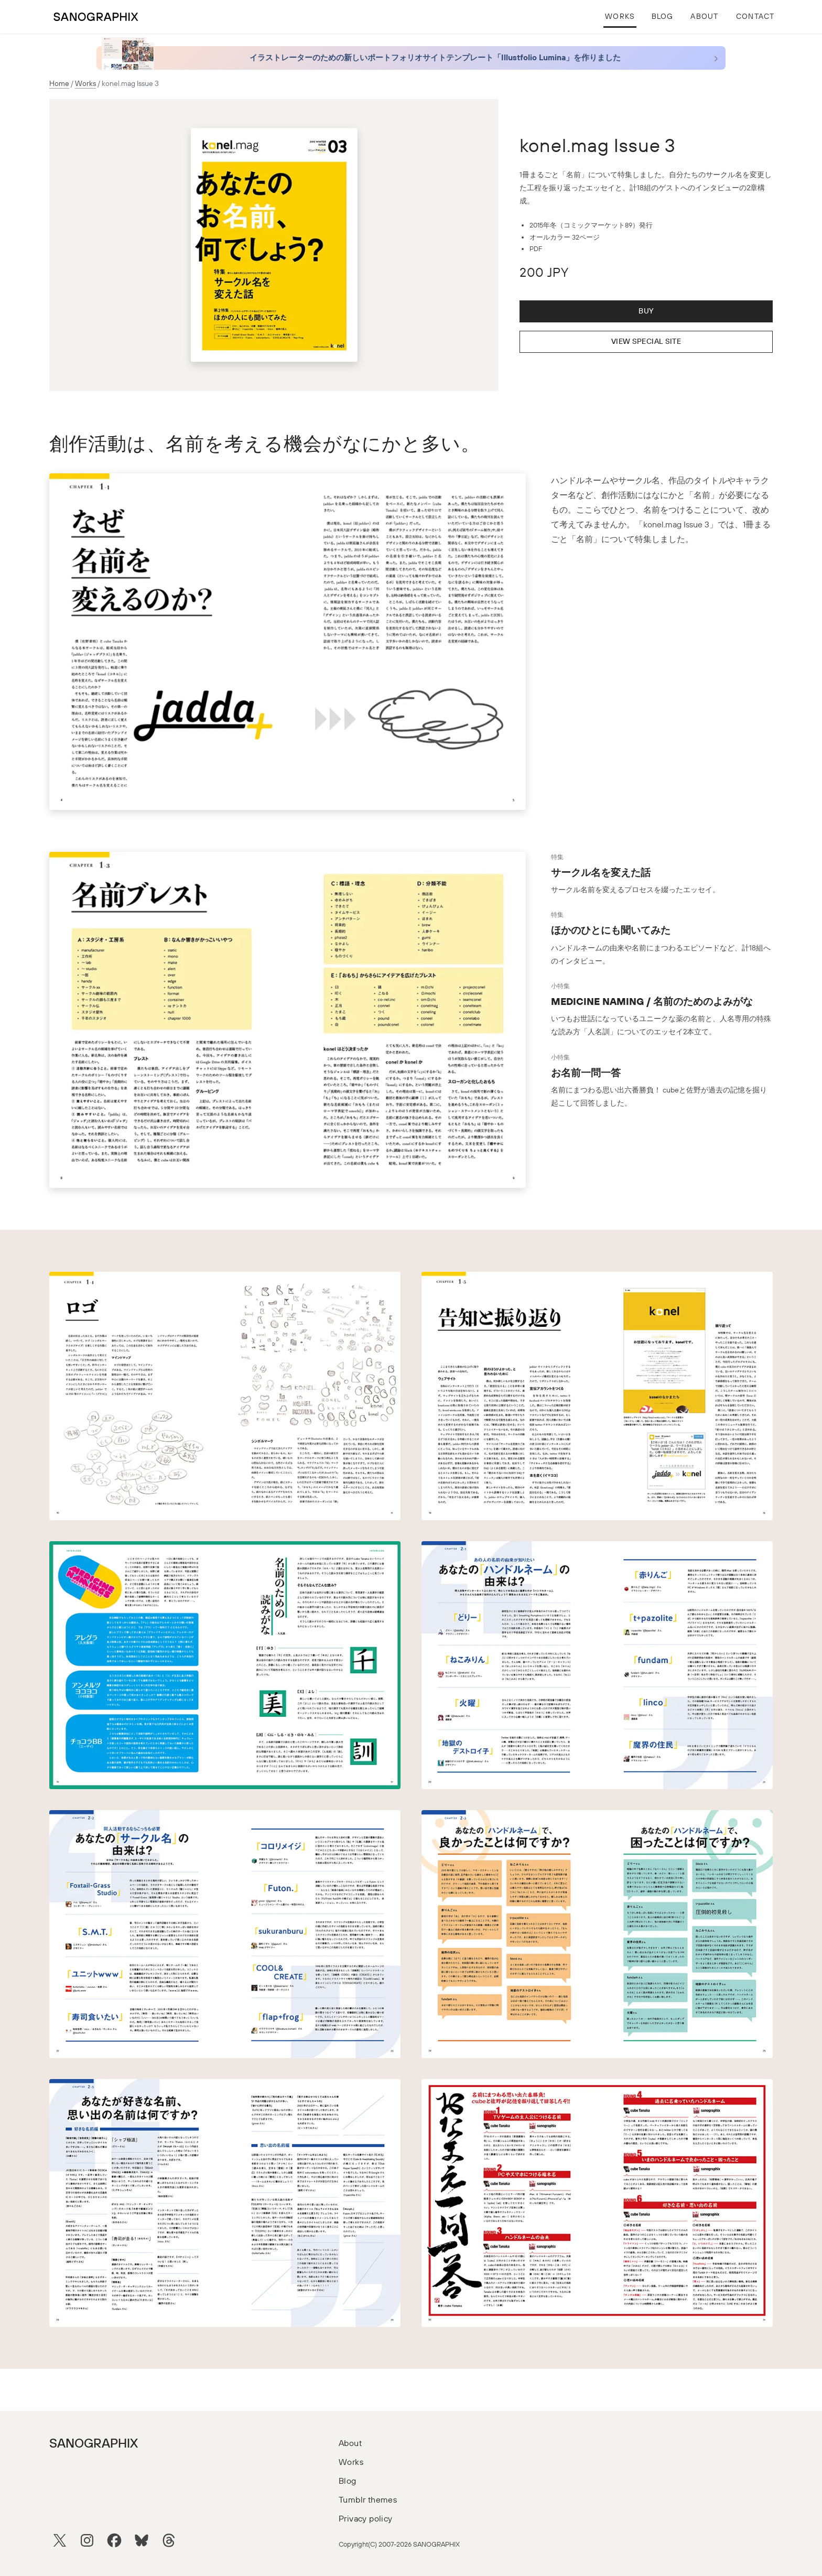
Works (620, 16)
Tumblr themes (368, 2500)
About (704, 16)
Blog (663, 16)
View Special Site (646, 342)
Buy (646, 311)
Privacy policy (366, 2519)
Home (59, 84)
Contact (755, 16)
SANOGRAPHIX (93, 2444)
